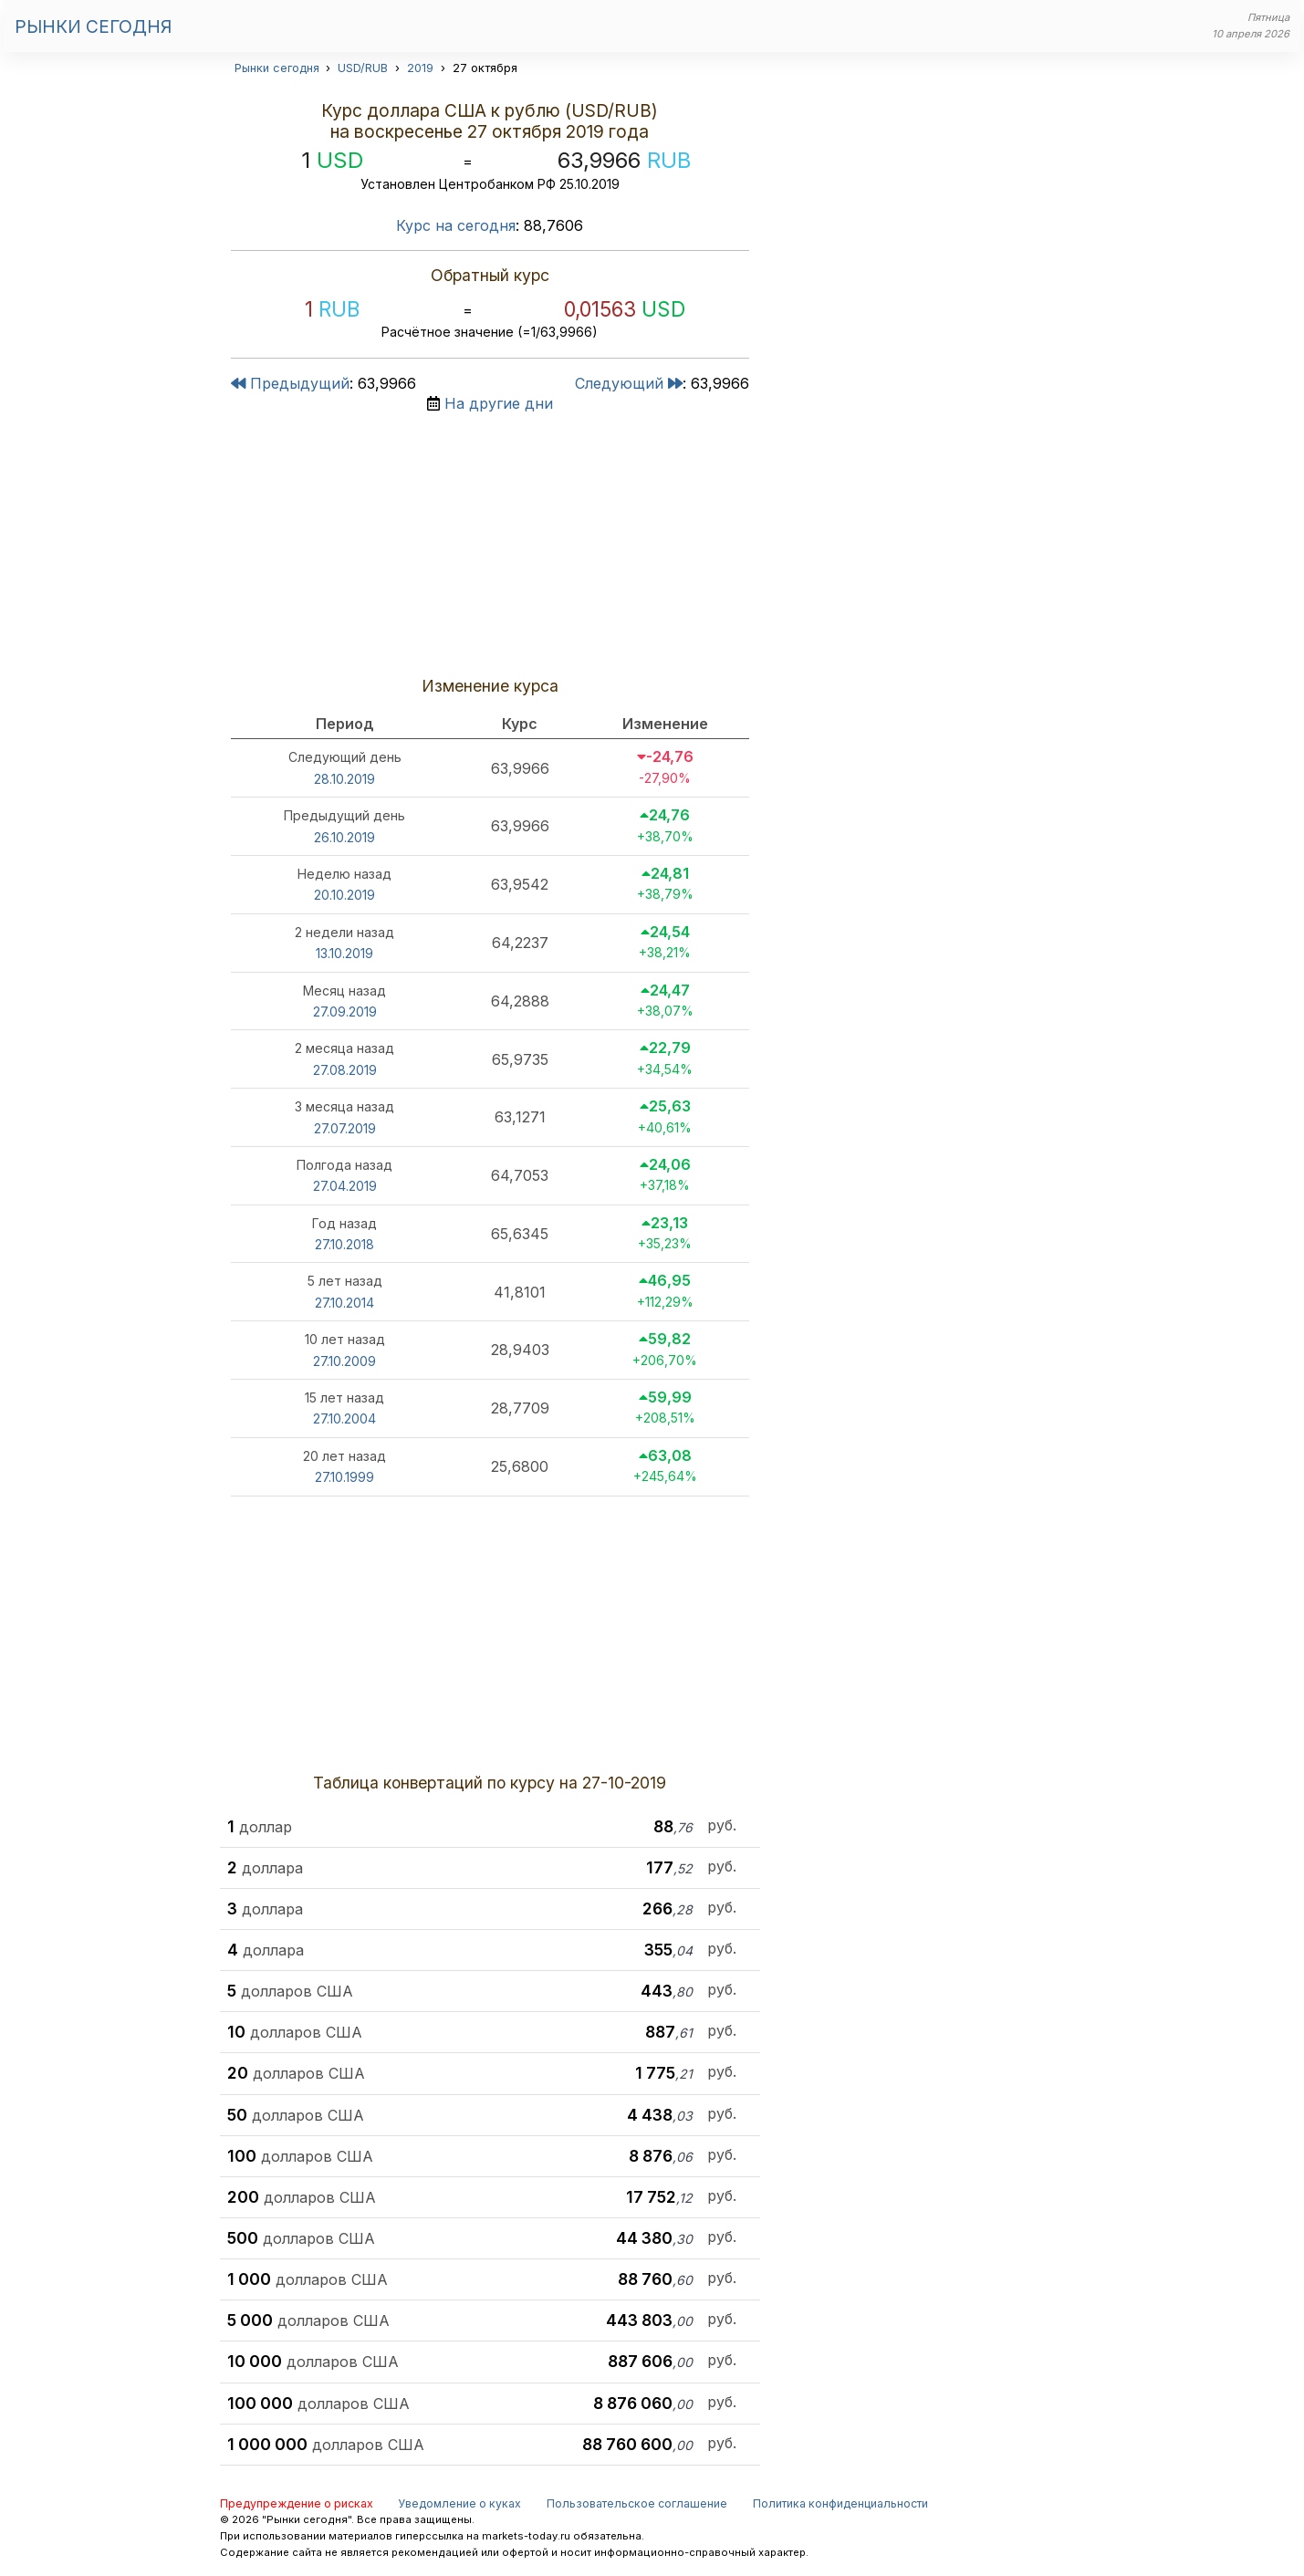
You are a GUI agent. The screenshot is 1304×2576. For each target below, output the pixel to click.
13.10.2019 (344, 953)
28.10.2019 (344, 779)
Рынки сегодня (93, 26)
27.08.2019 (345, 1070)
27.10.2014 (344, 1302)
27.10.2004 (344, 1418)
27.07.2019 (345, 1128)
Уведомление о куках (459, 2503)
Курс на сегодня (456, 225)
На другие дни (498, 403)
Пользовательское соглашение (637, 2503)
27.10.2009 (344, 1361)
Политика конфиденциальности (840, 2503)
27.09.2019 (345, 1011)
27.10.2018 (344, 1244)
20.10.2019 (344, 894)
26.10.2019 (344, 837)
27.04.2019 (345, 1186)
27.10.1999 (344, 1477)
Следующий (629, 383)
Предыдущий (290, 383)
